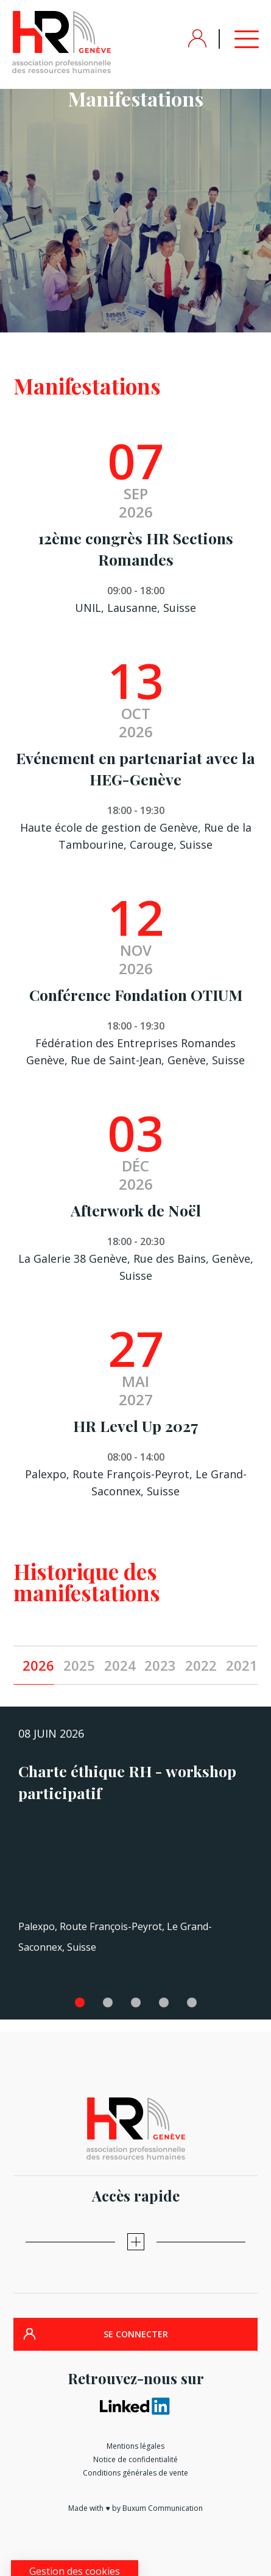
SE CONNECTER (136, 2334)
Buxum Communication (162, 2508)
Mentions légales (135, 2446)
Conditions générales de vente (135, 2473)
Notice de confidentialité (135, 2459)
